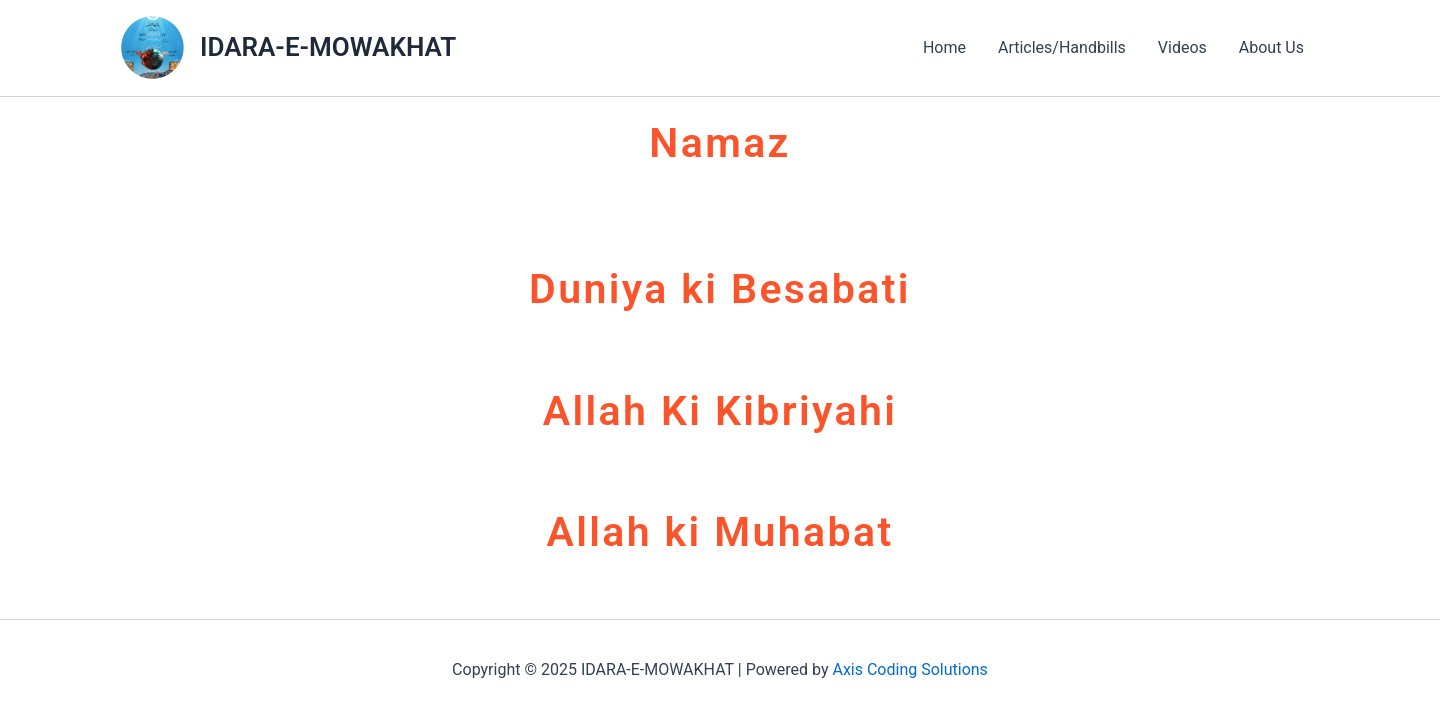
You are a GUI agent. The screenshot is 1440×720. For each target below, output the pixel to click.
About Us (1271, 47)
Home (944, 47)
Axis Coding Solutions (909, 669)
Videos (1182, 47)
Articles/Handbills (1062, 47)
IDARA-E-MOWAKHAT (328, 47)
